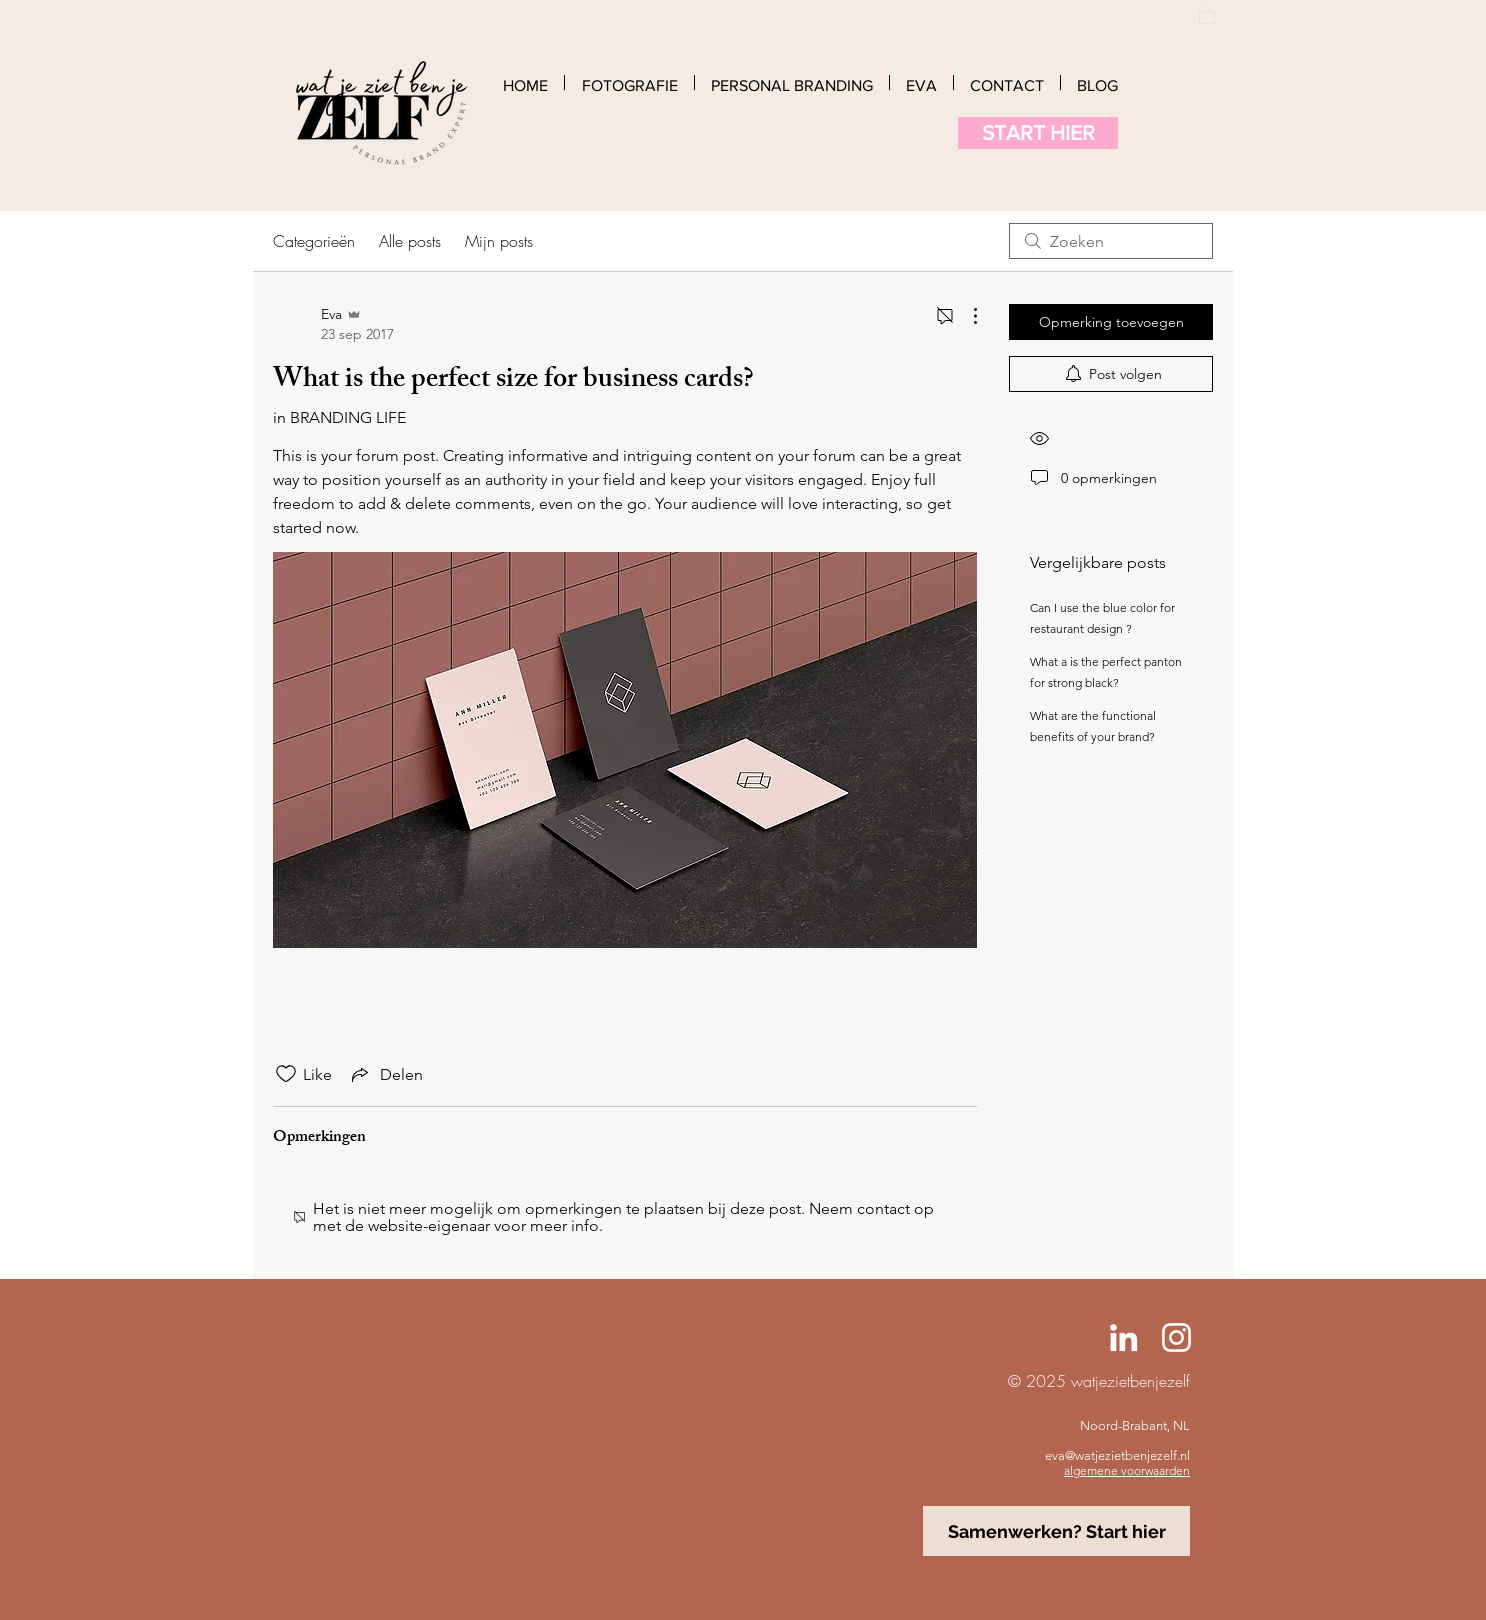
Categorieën (314, 241)
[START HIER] (1038, 133)
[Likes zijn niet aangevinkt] (286, 1074)
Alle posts (410, 241)
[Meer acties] (965, 316)
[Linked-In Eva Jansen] (1123, 1337)
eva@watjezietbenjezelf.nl (1117, 1455)
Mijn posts (499, 241)
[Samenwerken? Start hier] (1056, 1531)
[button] (1207, 14)
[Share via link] (385, 1074)
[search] (1111, 241)
